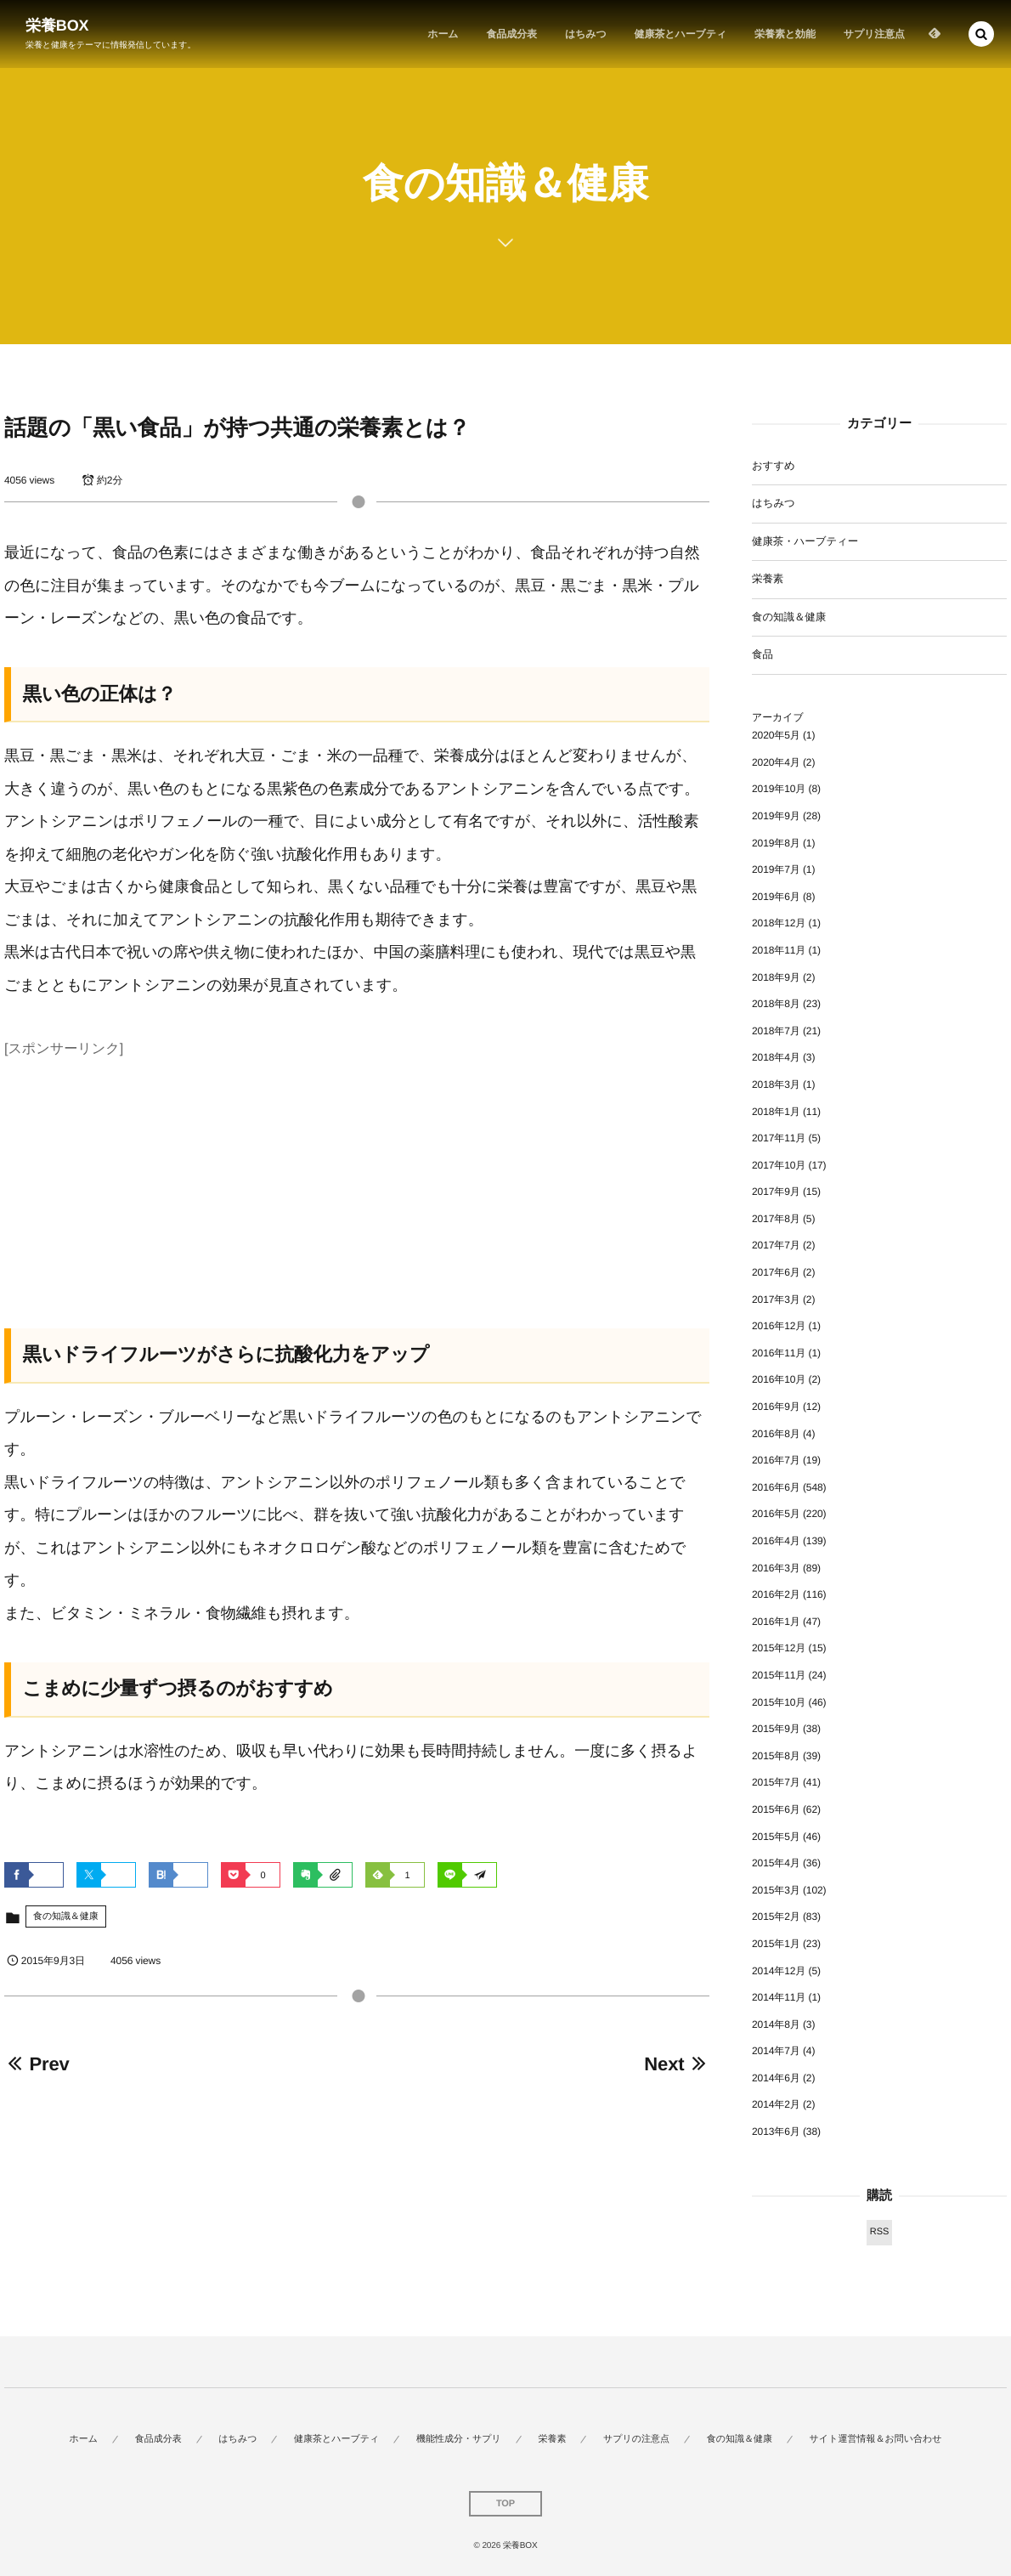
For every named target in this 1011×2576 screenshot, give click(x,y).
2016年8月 (776, 1434)
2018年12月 (778, 923)
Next (676, 2064)
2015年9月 (776, 1729)
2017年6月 (776, 1272)
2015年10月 (778, 1702)
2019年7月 (776, 869)
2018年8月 (776, 1004)
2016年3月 (776, 1568)
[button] (981, 34)
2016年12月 (778, 1326)
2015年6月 (776, 1809)
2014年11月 (778, 1997)
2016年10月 (778, 1379)
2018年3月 (776, 1084)
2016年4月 (776, 1541)
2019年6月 (776, 897)
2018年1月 (776, 1112)
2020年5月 (776, 735)
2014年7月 (776, 2051)
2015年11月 (778, 1675)
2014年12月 (778, 1971)
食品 (762, 654)
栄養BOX (57, 25)
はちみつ (773, 503)
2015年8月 (776, 1756)
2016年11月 (778, 1353)
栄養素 (767, 579)
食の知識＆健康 (66, 1916)
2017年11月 (778, 1138)
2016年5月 (776, 1514)
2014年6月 (776, 2078)
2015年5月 (776, 1837)
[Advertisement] (356, 1183)
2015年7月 (776, 1782)
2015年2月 (776, 1916)
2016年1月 (776, 1622)
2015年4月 (776, 1863)
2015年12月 (778, 1648)
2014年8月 (776, 2024)
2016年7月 (776, 1460)
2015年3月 (776, 1890)
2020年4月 (776, 762)
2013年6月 (776, 2131)
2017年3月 (776, 1299)
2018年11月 (778, 950)
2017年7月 (776, 1245)
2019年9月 (776, 816)
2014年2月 (776, 2104)
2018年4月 (776, 1057)
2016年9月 (776, 1407)
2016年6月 (776, 1487)
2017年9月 (776, 1191)
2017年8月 (776, 1219)
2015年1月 (776, 1944)
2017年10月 (778, 1165)
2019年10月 (778, 789)
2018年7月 (776, 1031)
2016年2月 (776, 1594)
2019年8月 (776, 843)
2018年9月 (776, 977)
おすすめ (773, 466)
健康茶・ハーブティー (805, 541)
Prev (37, 2064)
